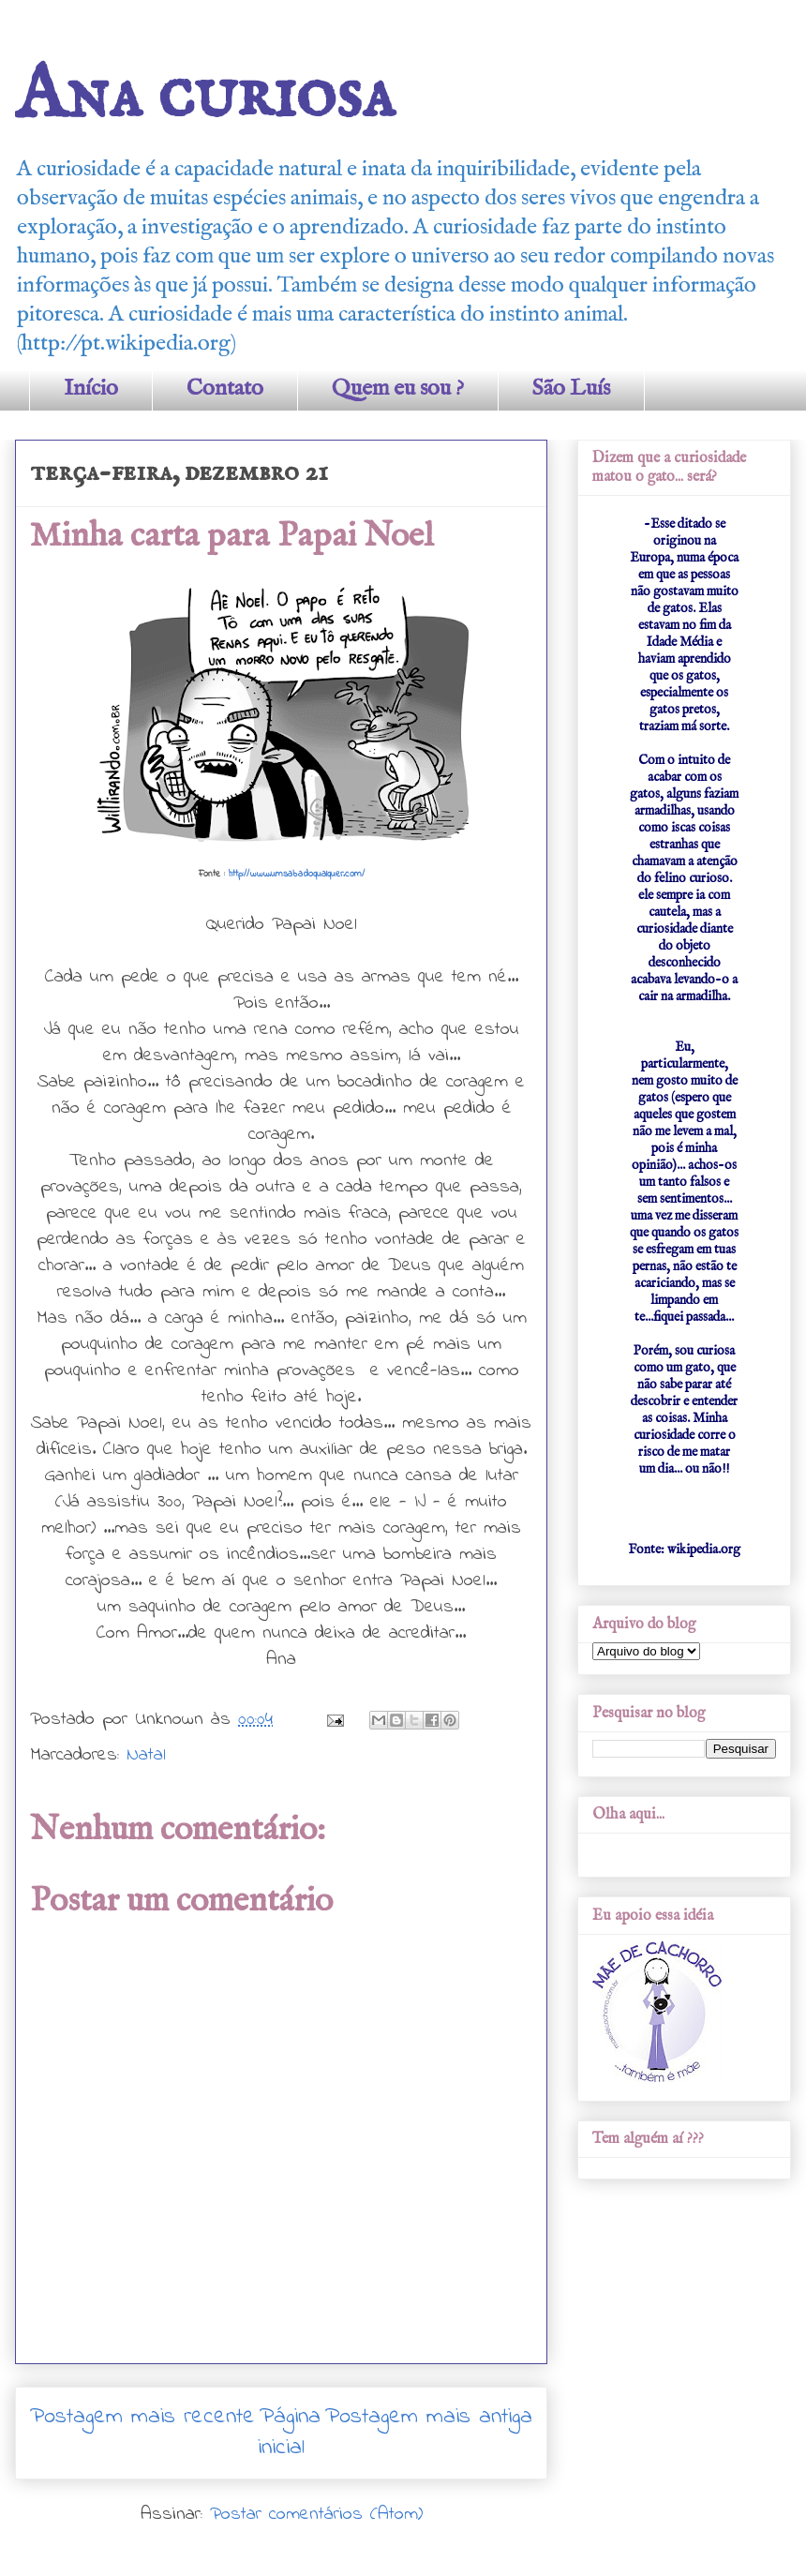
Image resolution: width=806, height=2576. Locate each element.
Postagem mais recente (142, 2417)
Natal (146, 1755)
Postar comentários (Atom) (316, 2514)
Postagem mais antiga (428, 2417)
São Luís (571, 388)
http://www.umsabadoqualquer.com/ (297, 874)
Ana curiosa (205, 96)
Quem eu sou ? (398, 388)
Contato (225, 388)
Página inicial (289, 2433)
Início (91, 388)
